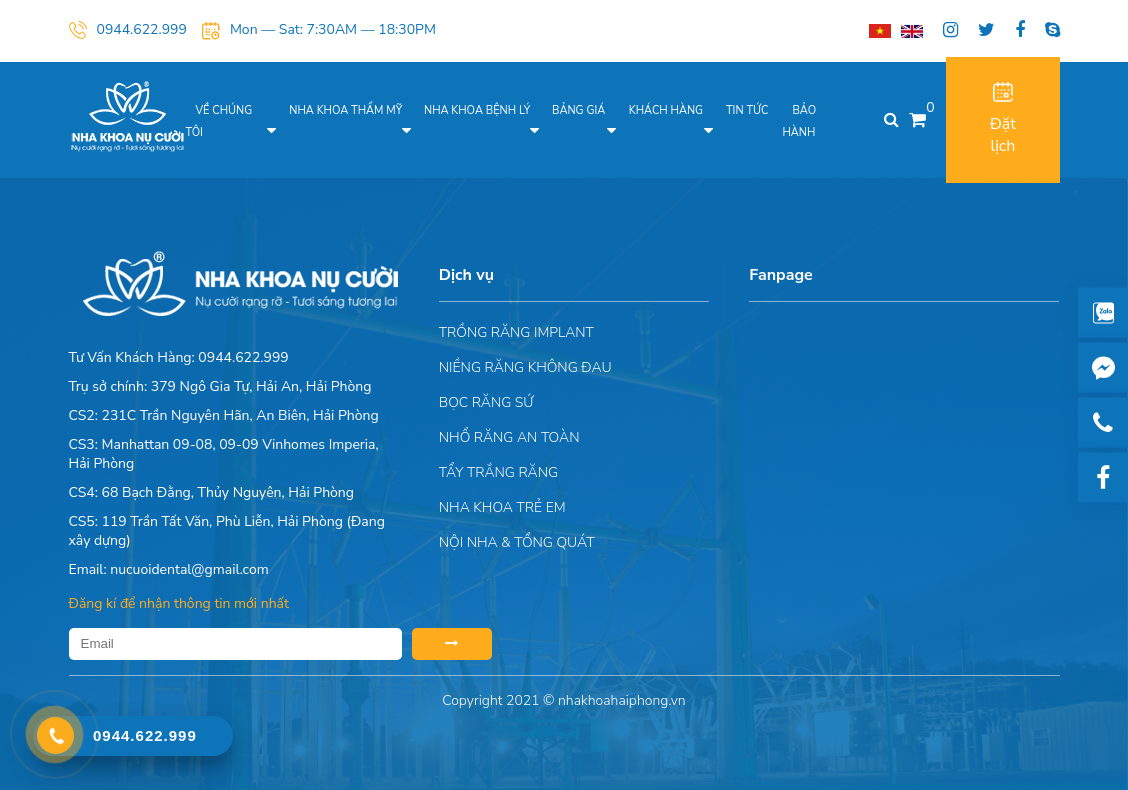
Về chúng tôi (219, 121)
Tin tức (747, 110)
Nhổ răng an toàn (509, 437)
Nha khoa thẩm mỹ (345, 110)
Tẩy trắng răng (498, 472)
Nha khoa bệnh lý (477, 110)
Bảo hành (799, 121)
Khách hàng (666, 110)
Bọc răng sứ (486, 402)
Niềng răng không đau (525, 367)
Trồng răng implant (516, 332)
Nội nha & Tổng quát (517, 542)
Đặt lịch (1003, 119)
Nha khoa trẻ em (502, 507)
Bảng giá (578, 110)
